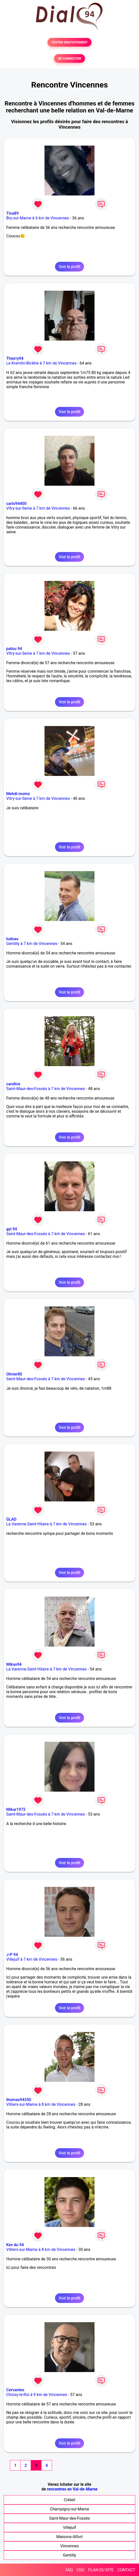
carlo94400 (16, 503)
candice (13, 1084)
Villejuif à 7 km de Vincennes (31, 1959)
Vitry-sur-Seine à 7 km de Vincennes (38, 508)
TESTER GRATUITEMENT (70, 42)
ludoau (12, 938)
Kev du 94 (15, 2244)
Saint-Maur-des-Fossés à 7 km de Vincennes (45, 1088)
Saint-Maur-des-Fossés (69, 2518)
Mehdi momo (18, 793)
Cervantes (15, 2390)
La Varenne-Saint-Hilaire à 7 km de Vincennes (46, 1524)
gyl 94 (11, 1229)
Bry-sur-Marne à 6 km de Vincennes (37, 218)
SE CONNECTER (69, 58)
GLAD (11, 1519)
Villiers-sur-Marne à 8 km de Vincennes (40, 2104)
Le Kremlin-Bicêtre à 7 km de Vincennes (41, 363)
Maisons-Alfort (69, 2536)
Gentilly (69, 2555)
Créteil (69, 2499)
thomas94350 (18, 2099)
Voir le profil (69, 266)
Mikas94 (14, 1664)
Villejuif (69, 2527)
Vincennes (69, 2546)
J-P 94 (12, 1954)
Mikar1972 (16, 1809)
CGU (80, 2570)
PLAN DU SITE (101, 2570)
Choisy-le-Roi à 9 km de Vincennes (36, 2394)
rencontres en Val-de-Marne (72, 2489)
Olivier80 (14, 1374)
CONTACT (126, 2570)
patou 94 (14, 648)
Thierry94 (15, 358)
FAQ (69, 2570)
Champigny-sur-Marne (69, 2509)
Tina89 (12, 213)
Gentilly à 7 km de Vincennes (31, 943)
